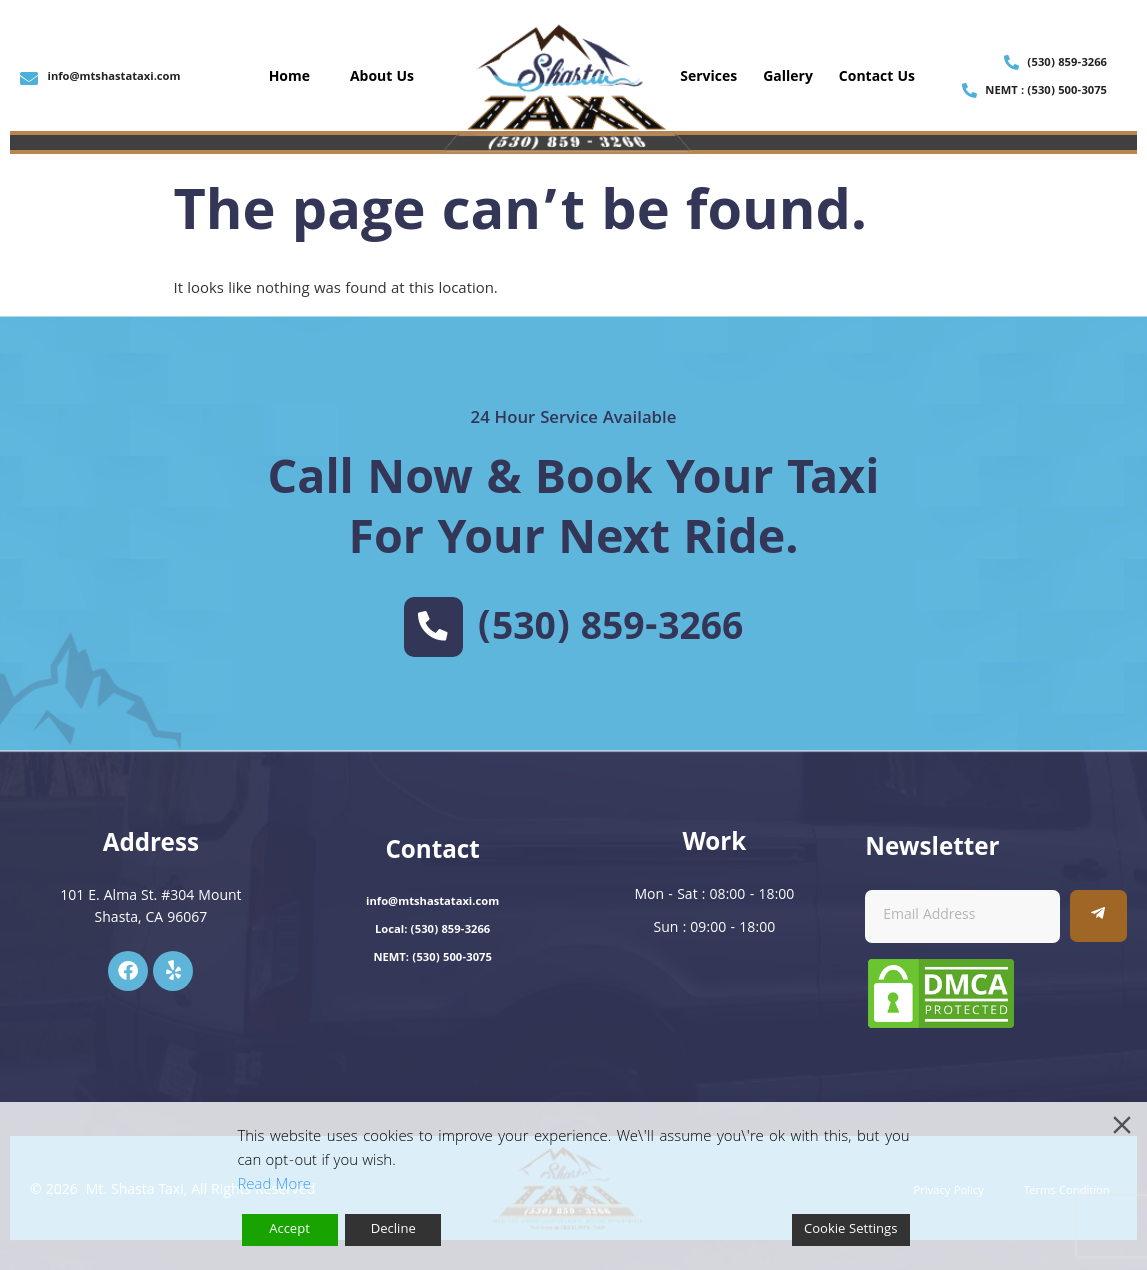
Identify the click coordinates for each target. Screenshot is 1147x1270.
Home (289, 78)
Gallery (788, 78)
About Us (382, 78)
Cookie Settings (851, 1230)
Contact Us (877, 78)
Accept (289, 1230)
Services (708, 78)
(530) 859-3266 (610, 631)
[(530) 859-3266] (433, 627)
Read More (274, 1186)
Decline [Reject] (393, 1230)
